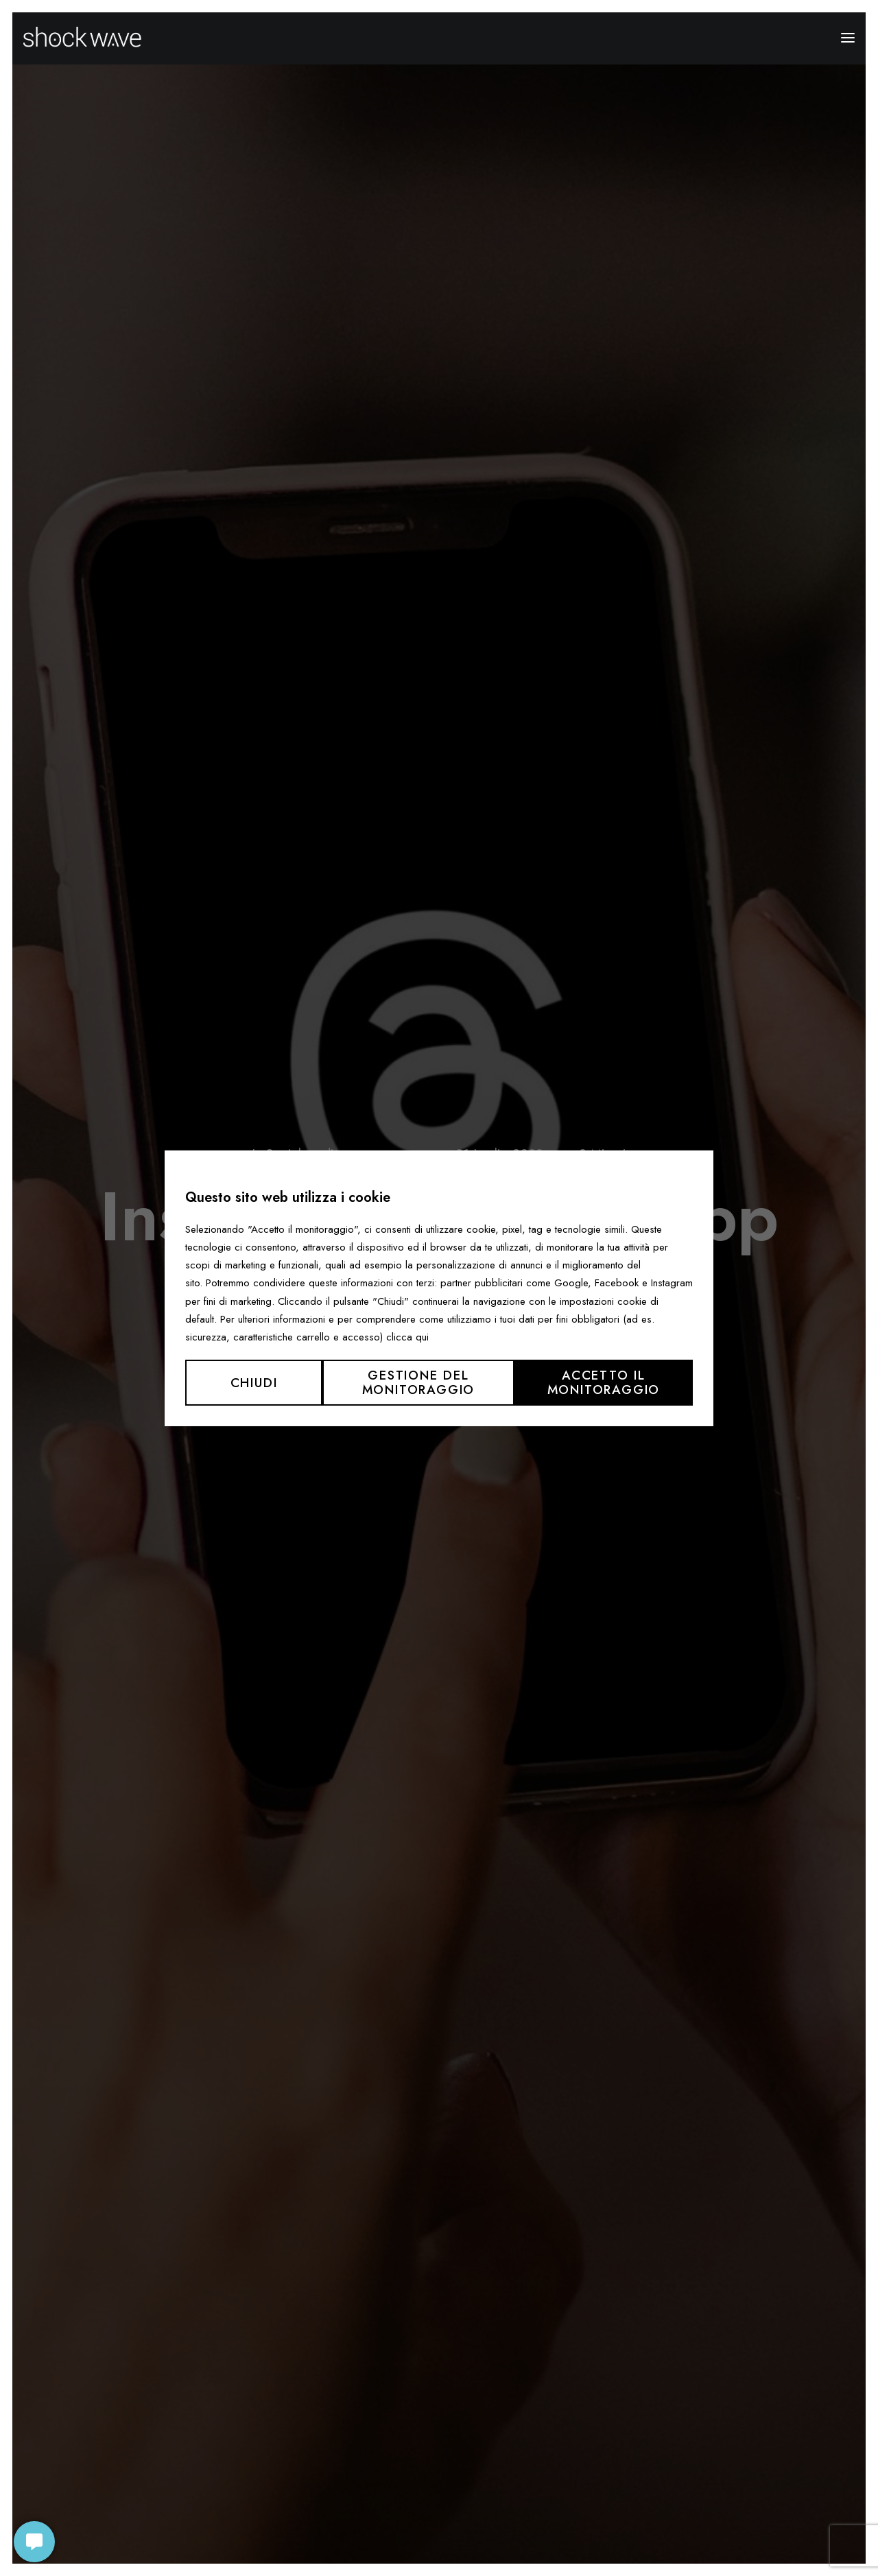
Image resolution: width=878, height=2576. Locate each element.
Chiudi (254, 1382)
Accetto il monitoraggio (604, 1382)
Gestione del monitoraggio (418, 1382)
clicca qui (407, 1337)
